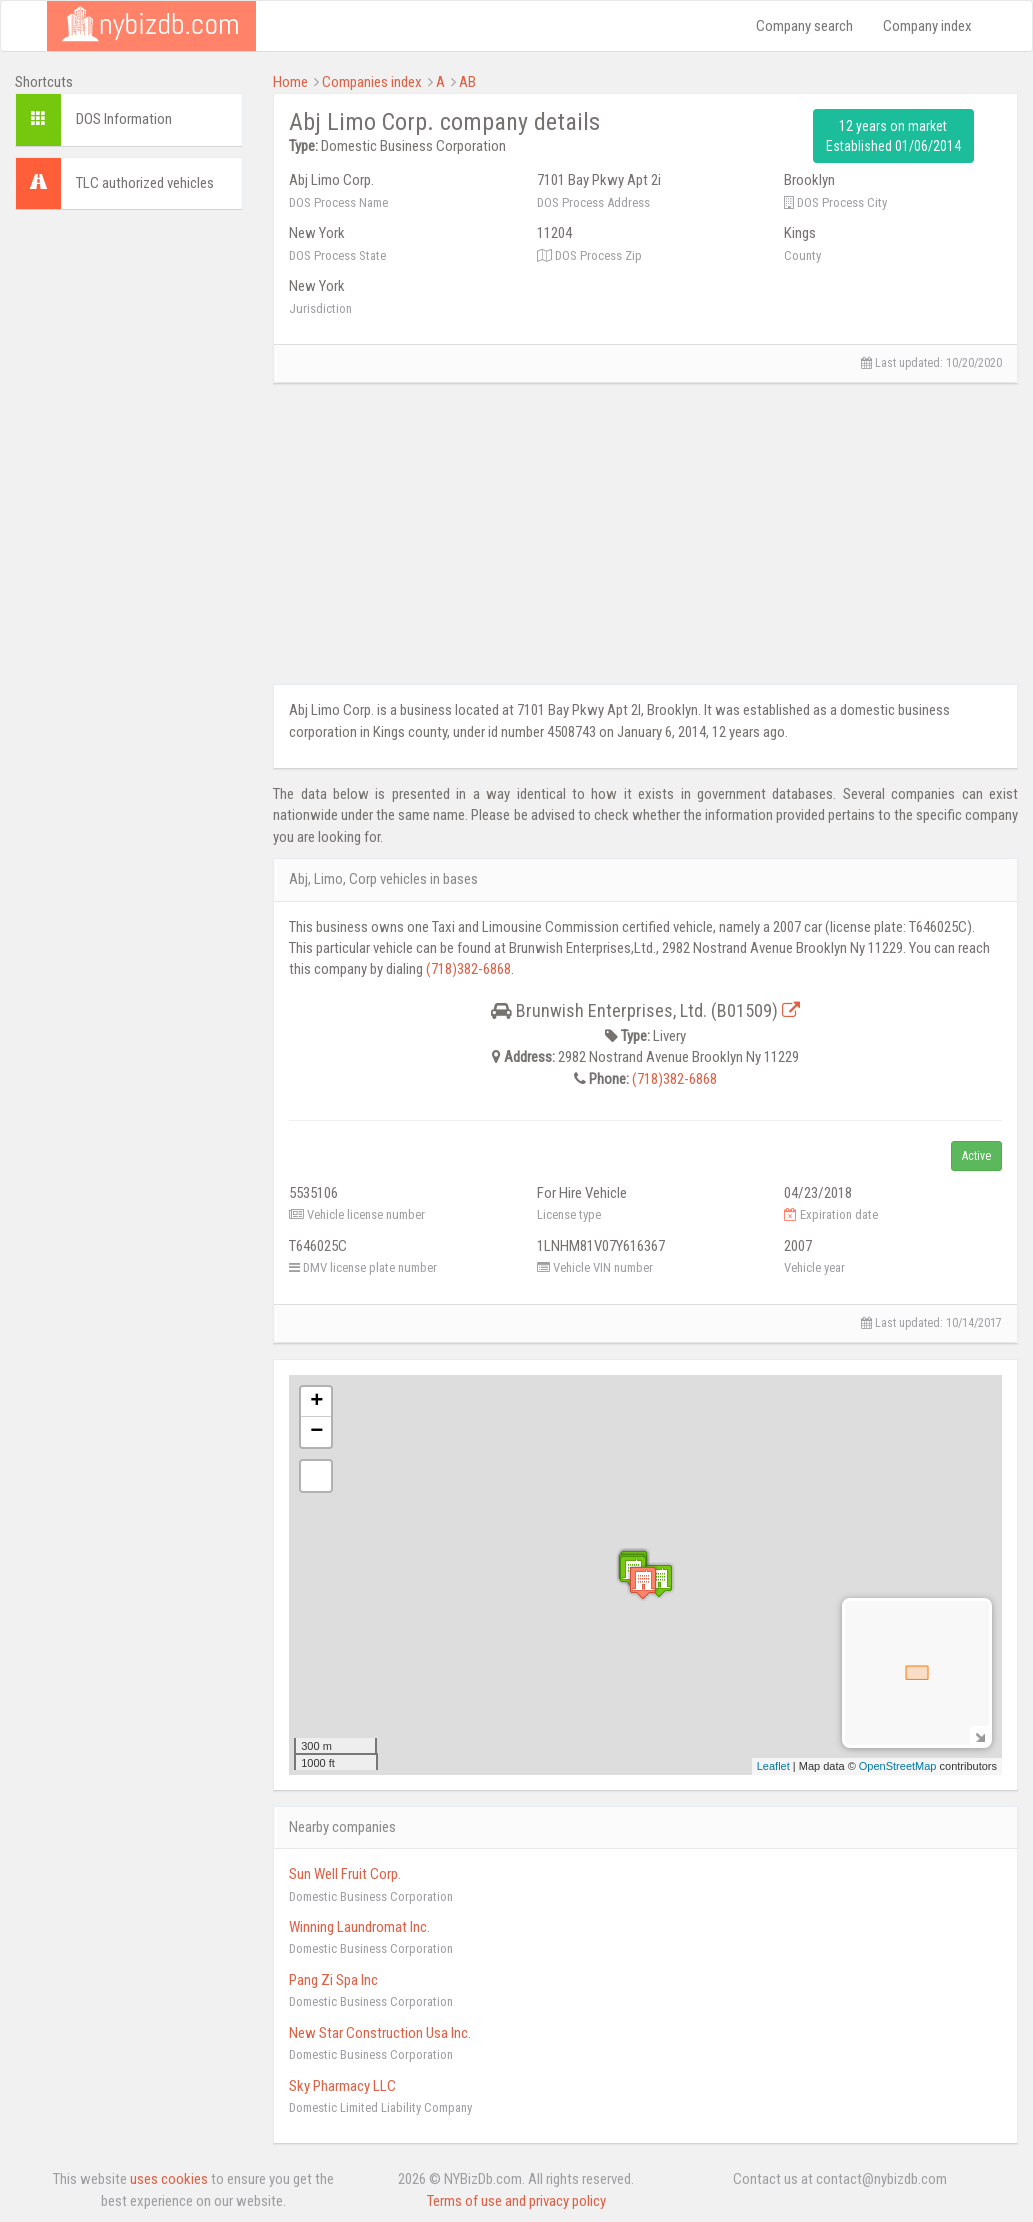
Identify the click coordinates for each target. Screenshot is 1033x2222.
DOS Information (124, 119)
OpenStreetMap (898, 1766)
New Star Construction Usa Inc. (380, 2033)
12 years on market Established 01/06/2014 (893, 136)
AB (467, 82)
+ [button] (316, 1402)
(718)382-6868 (468, 969)
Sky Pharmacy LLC (342, 2086)
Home (290, 82)
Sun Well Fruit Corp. (345, 1874)
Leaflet (773, 1766)
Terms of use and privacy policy (516, 2201)
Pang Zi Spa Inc (333, 1980)
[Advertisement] (129, 525)
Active (976, 1156)
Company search (804, 26)
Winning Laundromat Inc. (359, 1927)
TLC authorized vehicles (145, 183)
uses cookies (169, 2179)
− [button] (316, 1432)
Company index (927, 26)
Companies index (372, 82)
